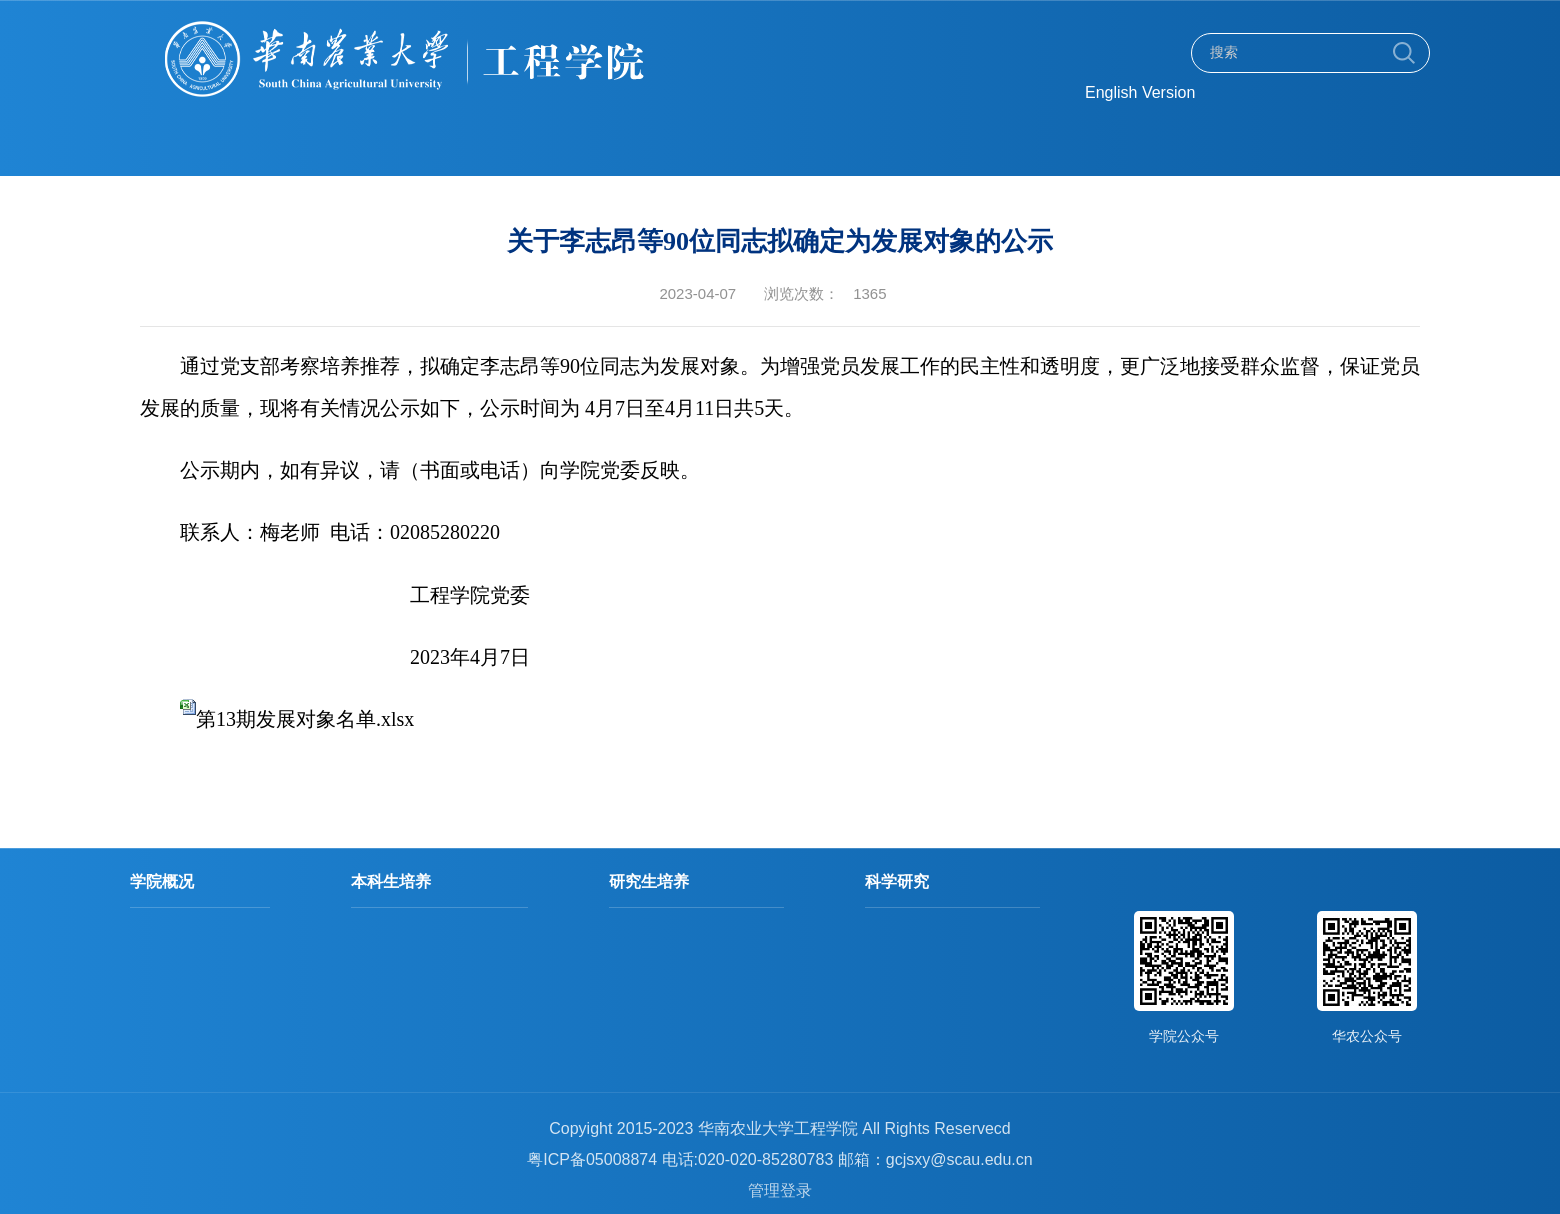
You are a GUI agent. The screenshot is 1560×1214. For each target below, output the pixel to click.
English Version (1140, 92)
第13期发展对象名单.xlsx (305, 719)
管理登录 (780, 1190)
